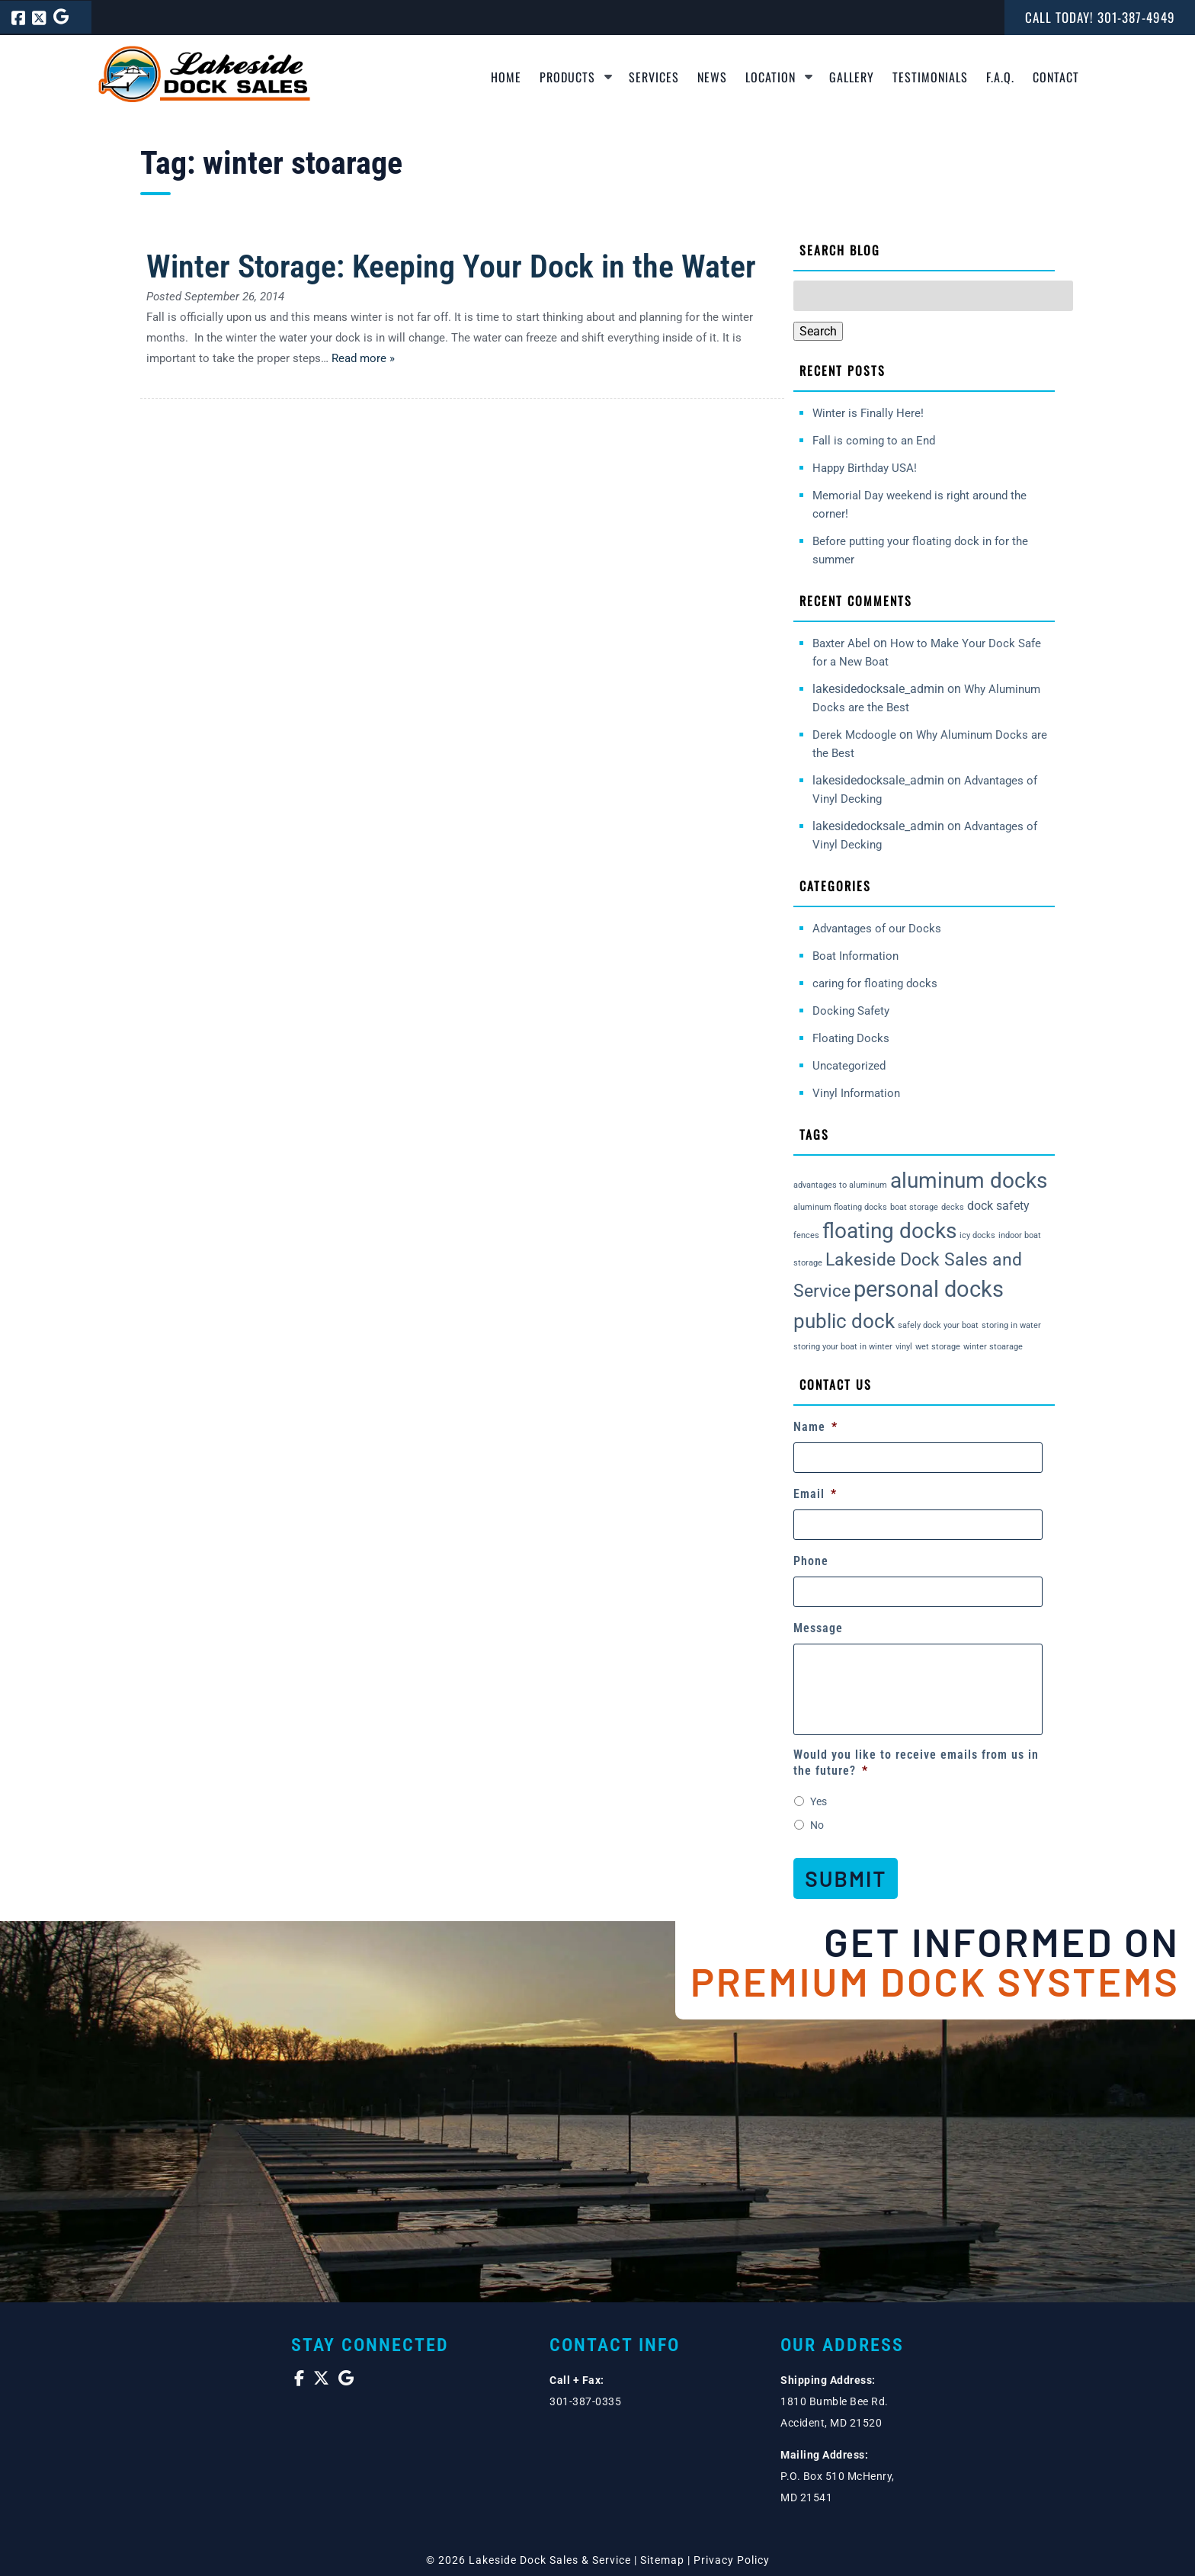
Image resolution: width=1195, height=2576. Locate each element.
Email (815, 1494)
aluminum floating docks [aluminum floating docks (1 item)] (840, 1207)
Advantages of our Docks (876, 928)
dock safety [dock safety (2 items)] (998, 1205)
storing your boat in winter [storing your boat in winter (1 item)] (842, 1347)
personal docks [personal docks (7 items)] (929, 1289)
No (817, 1825)
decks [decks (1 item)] (952, 1207)
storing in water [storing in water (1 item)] (1011, 1325)
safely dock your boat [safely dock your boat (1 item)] (938, 1325)
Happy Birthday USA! (864, 468)
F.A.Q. (1000, 77)
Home (506, 77)
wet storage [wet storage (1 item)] (937, 1347)
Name (815, 1427)
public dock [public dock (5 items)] (844, 1321)
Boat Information (855, 956)
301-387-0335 (585, 2398)
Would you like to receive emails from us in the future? (916, 1762)
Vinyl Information (856, 1093)
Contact (1056, 77)
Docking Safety (850, 1011)
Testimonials (930, 77)
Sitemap (662, 2557)
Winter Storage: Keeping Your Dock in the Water (451, 266)
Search (818, 331)
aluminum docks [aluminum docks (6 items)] (968, 1180)
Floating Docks (850, 1038)
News (712, 77)
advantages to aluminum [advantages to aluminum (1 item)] (840, 1185)
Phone (810, 1561)
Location (770, 77)
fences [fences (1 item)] (806, 1235)
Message (818, 1628)
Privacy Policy (732, 2557)
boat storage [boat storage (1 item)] (914, 1207)
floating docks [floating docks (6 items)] (889, 1230)
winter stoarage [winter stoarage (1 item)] (993, 1347)
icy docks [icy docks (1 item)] (977, 1235)
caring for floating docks (874, 983)
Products (567, 77)
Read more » (363, 358)
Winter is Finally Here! (868, 413)
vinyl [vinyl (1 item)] (903, 1347)
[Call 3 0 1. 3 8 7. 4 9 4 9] (1136, 17)
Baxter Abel (841, 643)
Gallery (851, 77)
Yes (818, 1801)
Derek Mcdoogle (854, 735)
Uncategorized (849, 1066)
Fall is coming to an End (873, 441)
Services (654, 77)
